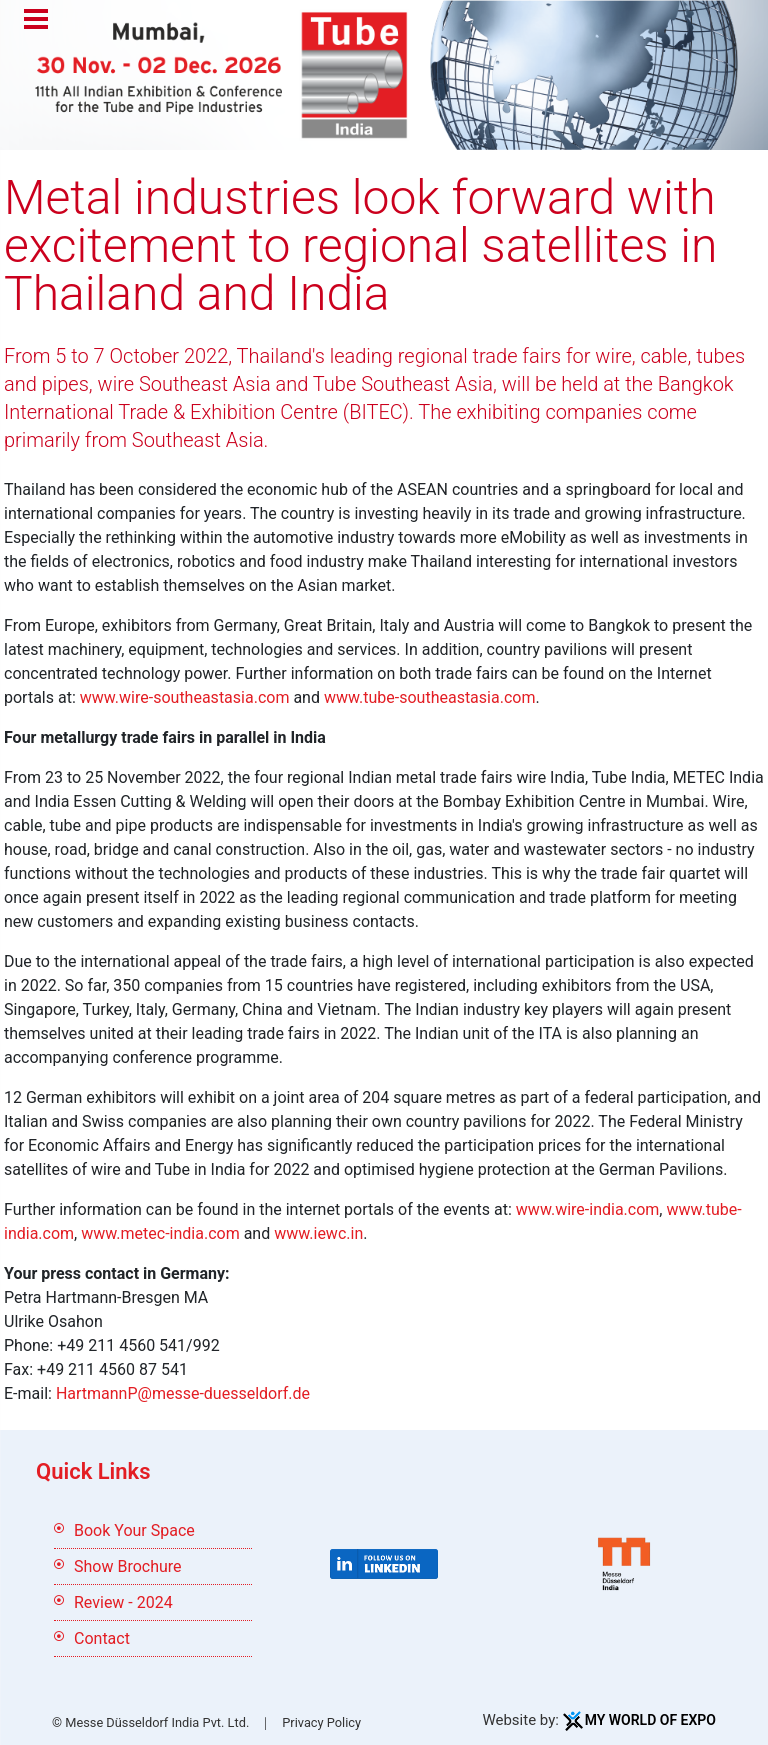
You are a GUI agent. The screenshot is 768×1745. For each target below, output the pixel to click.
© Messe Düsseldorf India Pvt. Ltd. (150, 1722)
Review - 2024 (123, 1602)
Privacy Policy (321, 1722)
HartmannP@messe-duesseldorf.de (183, 1393)
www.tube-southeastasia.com (430, 697)
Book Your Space (134, 1530)
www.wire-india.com (588, 1209)
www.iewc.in (318, 1233)
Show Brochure (128, 1566)
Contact (102, 1638)
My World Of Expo (650, 1720)
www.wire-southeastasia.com (185, 697)
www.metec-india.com (160, 1233)
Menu (36, 21)
